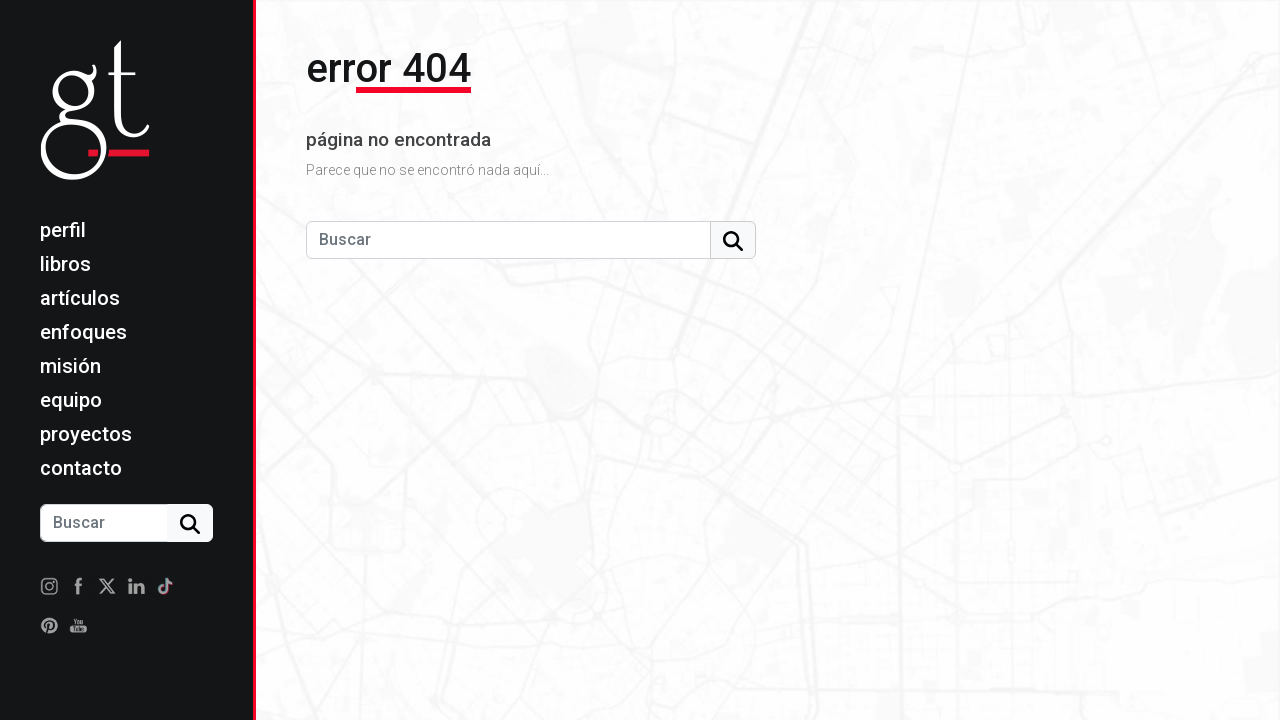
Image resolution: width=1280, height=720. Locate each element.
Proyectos (86, 434)
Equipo (71, 400)
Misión (70, 366)
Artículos (80, 298)
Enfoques (83, 332)
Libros (65, 264)
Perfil (63, 230)
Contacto (81, 468)
